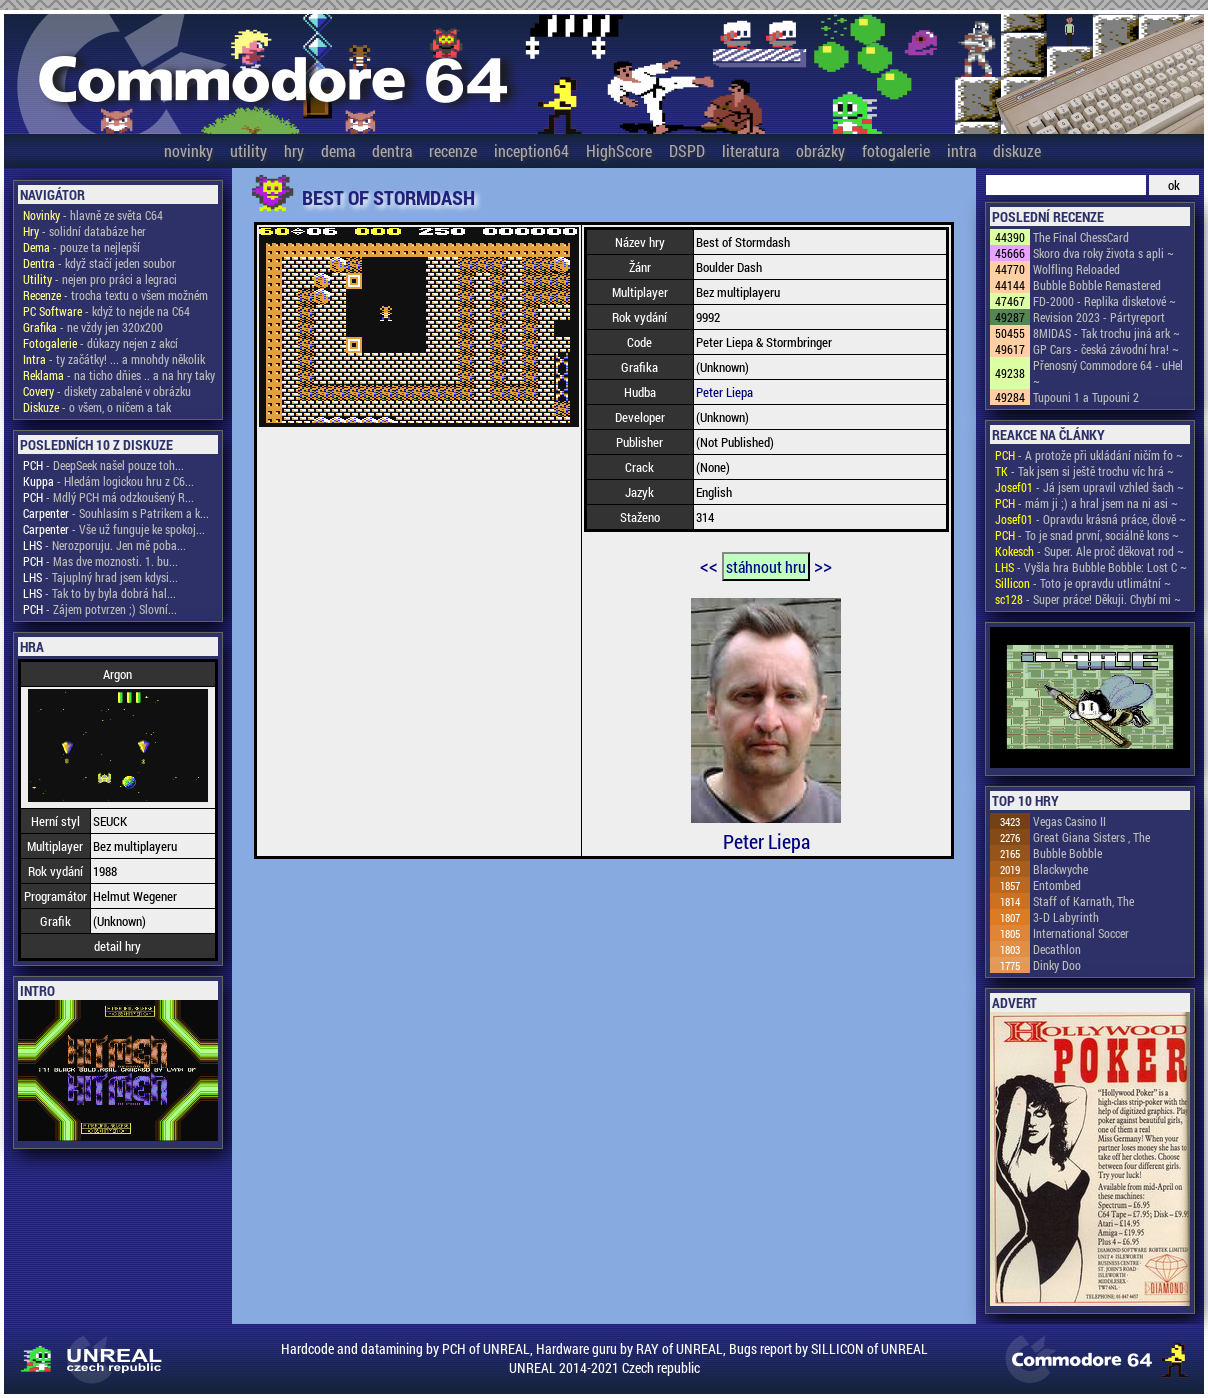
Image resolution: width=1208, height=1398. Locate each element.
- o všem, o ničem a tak (97, 407)
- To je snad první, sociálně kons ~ (1087, 535)
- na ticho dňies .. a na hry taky (119, 375)
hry (294, 150)
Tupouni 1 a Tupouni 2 (1086, 397)
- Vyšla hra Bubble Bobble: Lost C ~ (1091, 567)
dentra (392, 150)
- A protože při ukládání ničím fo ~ (1089, 455)
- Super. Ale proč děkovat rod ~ (1089, 551)
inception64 (531, 150)
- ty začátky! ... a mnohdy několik (114, 359)
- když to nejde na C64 (106, 311)
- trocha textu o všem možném (115, 295)
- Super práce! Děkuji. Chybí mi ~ (1088, 599)
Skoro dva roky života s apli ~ (1103, 253)
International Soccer (1081, 933)
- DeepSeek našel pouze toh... (103, 465)
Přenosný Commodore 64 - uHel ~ (1108, 373)
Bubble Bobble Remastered (1097, 285)
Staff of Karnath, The (1083, 901)
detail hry (117, 946)
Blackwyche (1060, 869)
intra (961, 150)
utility (248, 150)
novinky (188, 150)
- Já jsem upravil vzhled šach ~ (1089, 487)
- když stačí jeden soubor (99, 263)
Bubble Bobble (1067, 853)
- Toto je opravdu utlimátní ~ (1083, 583)
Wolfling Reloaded (1076, 269)
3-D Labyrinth (1066, 917)
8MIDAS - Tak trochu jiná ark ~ (1106, 333)
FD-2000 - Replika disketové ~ (1104, 301)
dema (338, 150)
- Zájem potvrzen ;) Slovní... (100, 609)
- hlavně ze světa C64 (93, 215)
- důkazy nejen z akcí (100, 343)
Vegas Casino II (1069, 821)
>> (823, 565)
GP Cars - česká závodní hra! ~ (1106, 349)
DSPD (687, 150)
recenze (453, 150)
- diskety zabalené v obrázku (107, 391)
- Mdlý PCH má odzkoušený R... (108, 497)
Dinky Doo (1057, 965)
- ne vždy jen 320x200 (93, 327)
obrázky (820, 150)
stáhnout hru (766, 566)
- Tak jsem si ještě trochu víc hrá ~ (1084, 471)
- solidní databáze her (84, 231)
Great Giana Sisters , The (1091, 837)
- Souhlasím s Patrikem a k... (116, 513)
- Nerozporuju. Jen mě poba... (104, 545)
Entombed (1057, 885)
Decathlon (1057, 949)
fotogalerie (896, 150)
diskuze (1017, 150)
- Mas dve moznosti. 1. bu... (100, 561)
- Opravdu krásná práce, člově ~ (1090, 519)
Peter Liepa (724, 392)
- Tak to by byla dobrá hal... (99, 593)
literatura (750, 150)
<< (709, 565)
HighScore (619, 150)
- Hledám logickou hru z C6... (108, 481)
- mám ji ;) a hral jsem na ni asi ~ (1086, 503)
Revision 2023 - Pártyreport (1099, 317)
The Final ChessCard (1081, 237)
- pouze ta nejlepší (81, 247)
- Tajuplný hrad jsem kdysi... (100, 577)
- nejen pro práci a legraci (100, 279)
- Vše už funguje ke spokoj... (114, 529)
